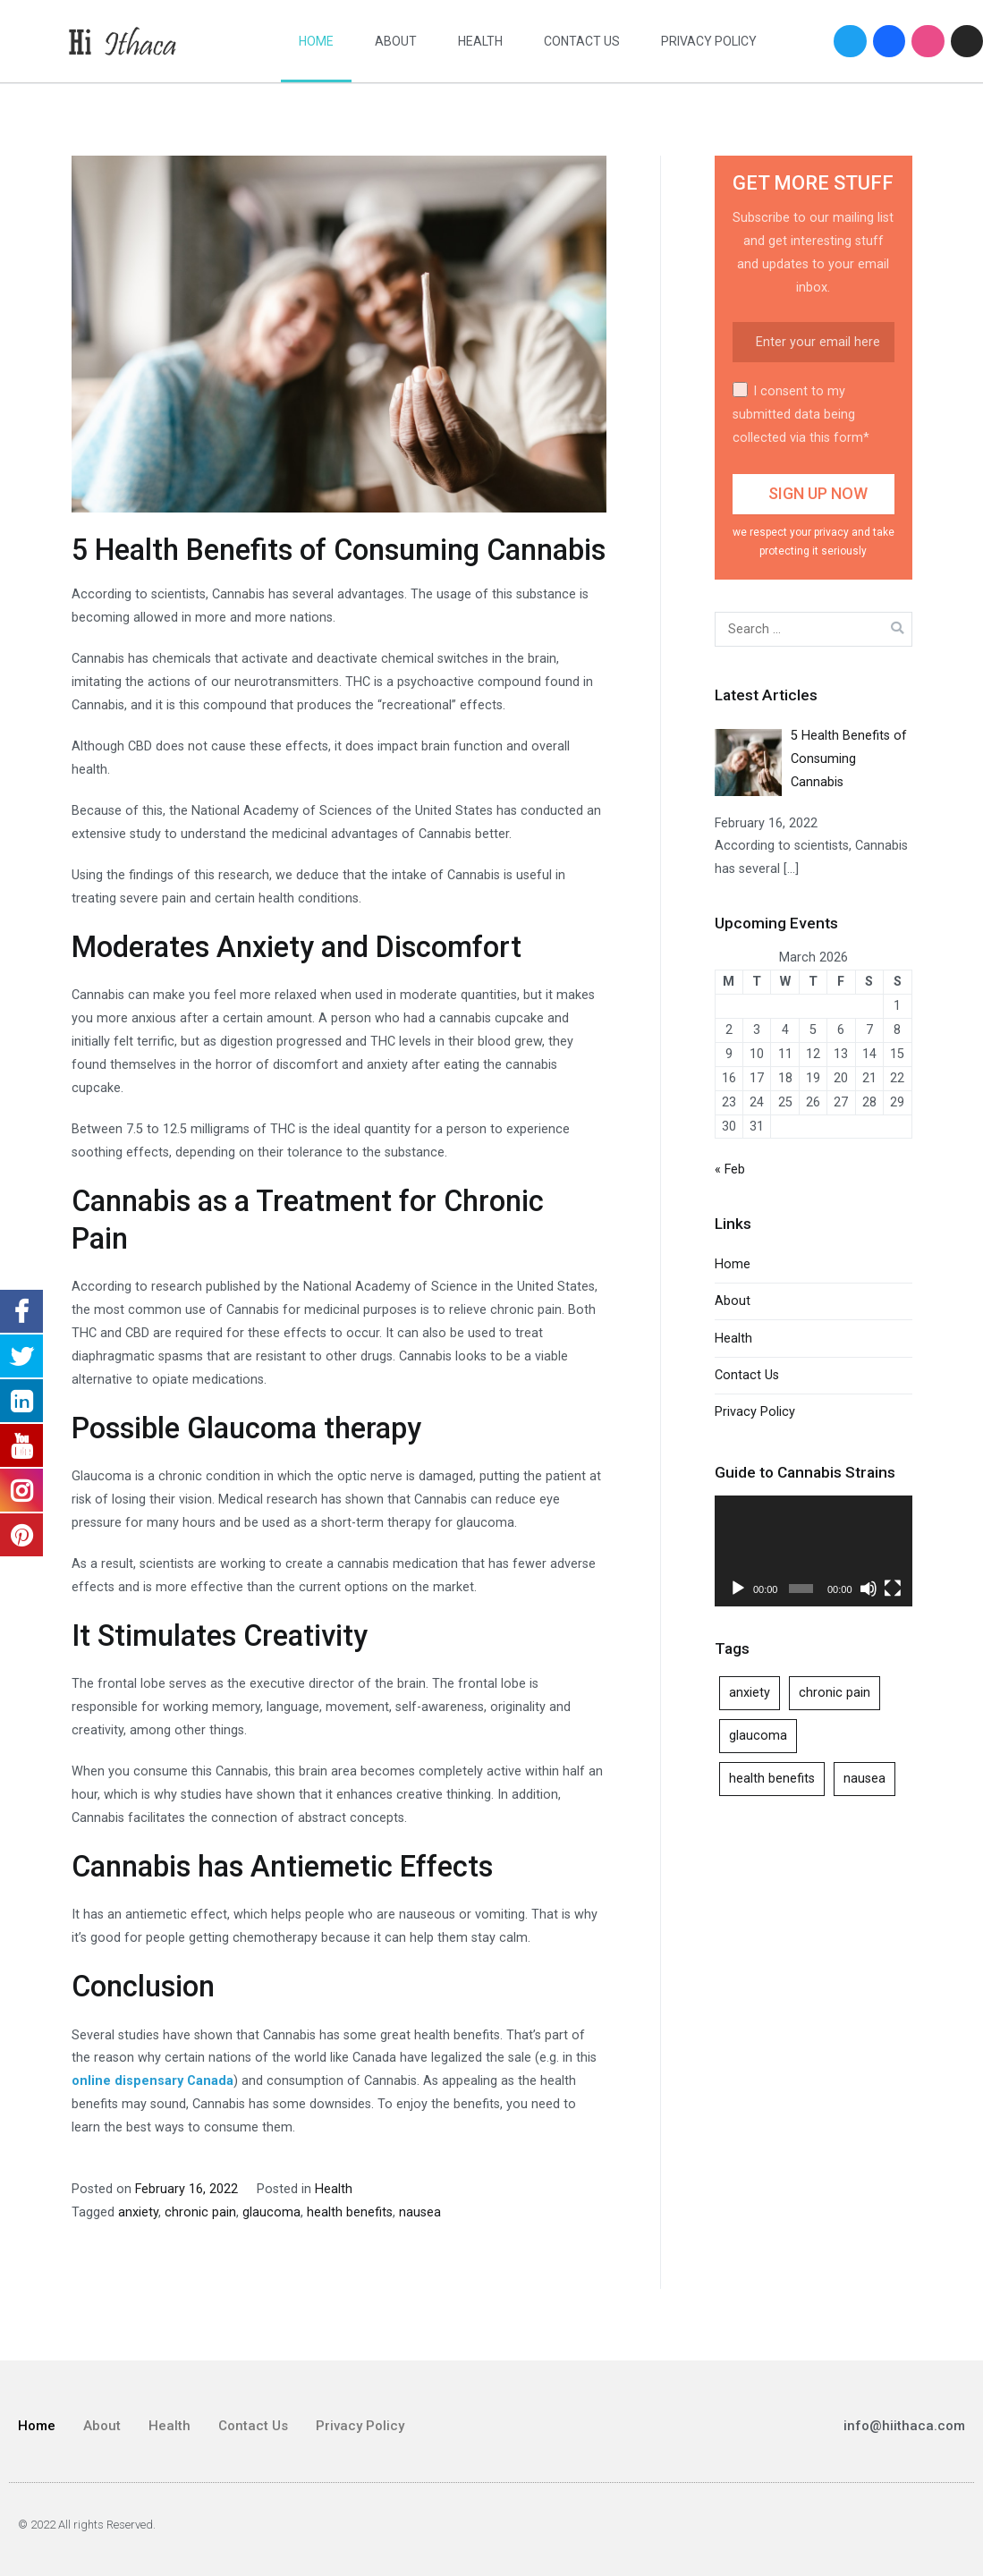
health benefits (350, 2212)
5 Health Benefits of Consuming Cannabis (339, 550)
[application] (813, 1551)
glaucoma (271, 2212)
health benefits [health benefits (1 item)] (772, 1778)
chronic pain (200, 2212)
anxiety (138, 2212)
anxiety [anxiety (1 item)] (749, 1692)
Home (316, 41)
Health (480, 41)
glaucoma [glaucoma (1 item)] (758, 1735)
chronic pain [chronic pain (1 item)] (834, 1692)
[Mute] (868, 1588)
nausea (420, 2212)
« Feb (730, 1169)
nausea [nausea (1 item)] (864, 1778)
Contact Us (582, 41)
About (396, 41)
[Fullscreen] (893, 1588)
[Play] (738, 1588)
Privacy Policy (709, 41)
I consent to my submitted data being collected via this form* (801, 413)
